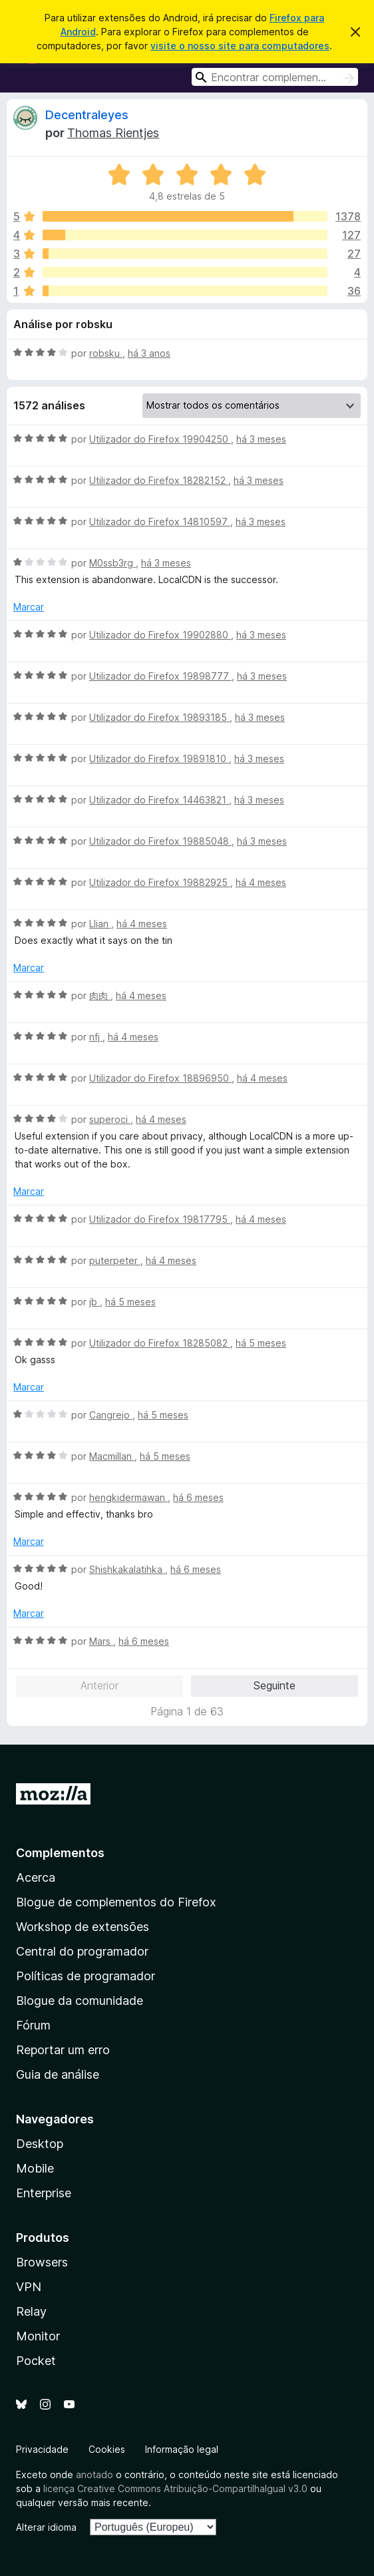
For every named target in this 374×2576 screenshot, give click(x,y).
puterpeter (114, 1260)
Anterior (99, 1685)
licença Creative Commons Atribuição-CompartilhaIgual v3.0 (175, 2488)
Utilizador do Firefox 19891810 (159, 758)
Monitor (38, 2336)
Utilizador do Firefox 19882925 (159, 882)
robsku (105, 353)
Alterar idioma (46, 2527)
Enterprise (43, 2193)
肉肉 (99, 995)
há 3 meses (261, 439)
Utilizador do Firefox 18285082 (159, 1343)
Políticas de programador (85, 1976)
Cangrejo (110, 1414)
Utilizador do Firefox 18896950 (160, 1078)
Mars (101, 1641)
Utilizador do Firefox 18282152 (158, 480)
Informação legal (181, 2449)
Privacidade (42, 2449)
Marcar (28, 606)
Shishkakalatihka (127, 1569)
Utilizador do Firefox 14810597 (159, 521)
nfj (95, 1036)
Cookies (107, 2449)
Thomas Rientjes (113, 133)
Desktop (39, 2144)
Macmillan (111, 1456)
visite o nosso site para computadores (239, 45)
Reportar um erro (63, 2050)
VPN (28, 2287)
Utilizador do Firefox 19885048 (160, 841)
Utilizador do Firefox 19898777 (160, 676)
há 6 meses (198, 1497)
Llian (100, 923)
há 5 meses (130, 1301)
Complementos (60, 1853)
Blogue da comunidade (79, 2001)
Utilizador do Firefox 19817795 (159, 1219)
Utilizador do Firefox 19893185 (159, 717)
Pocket (36, 2361)
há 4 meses (261, 882)
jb (94, 1301)
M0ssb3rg (112, 562)
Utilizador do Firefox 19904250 (160, 439)
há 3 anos (149, 353)
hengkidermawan (128, 1497)
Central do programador (82, 1951)
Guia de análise (57, 2074)
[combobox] (275, 77)
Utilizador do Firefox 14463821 (159, 799)
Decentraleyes (86, 115)
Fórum (33, 2025)
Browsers (42, 2262)
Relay (31, 2311)
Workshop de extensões (82, 1927)
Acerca (35, 1877)
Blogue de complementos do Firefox (116, 1902)
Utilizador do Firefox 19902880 (160, 634)
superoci (109, 1119)
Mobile (35, 2168)
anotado (94, 2474)
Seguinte (274, 1685)
